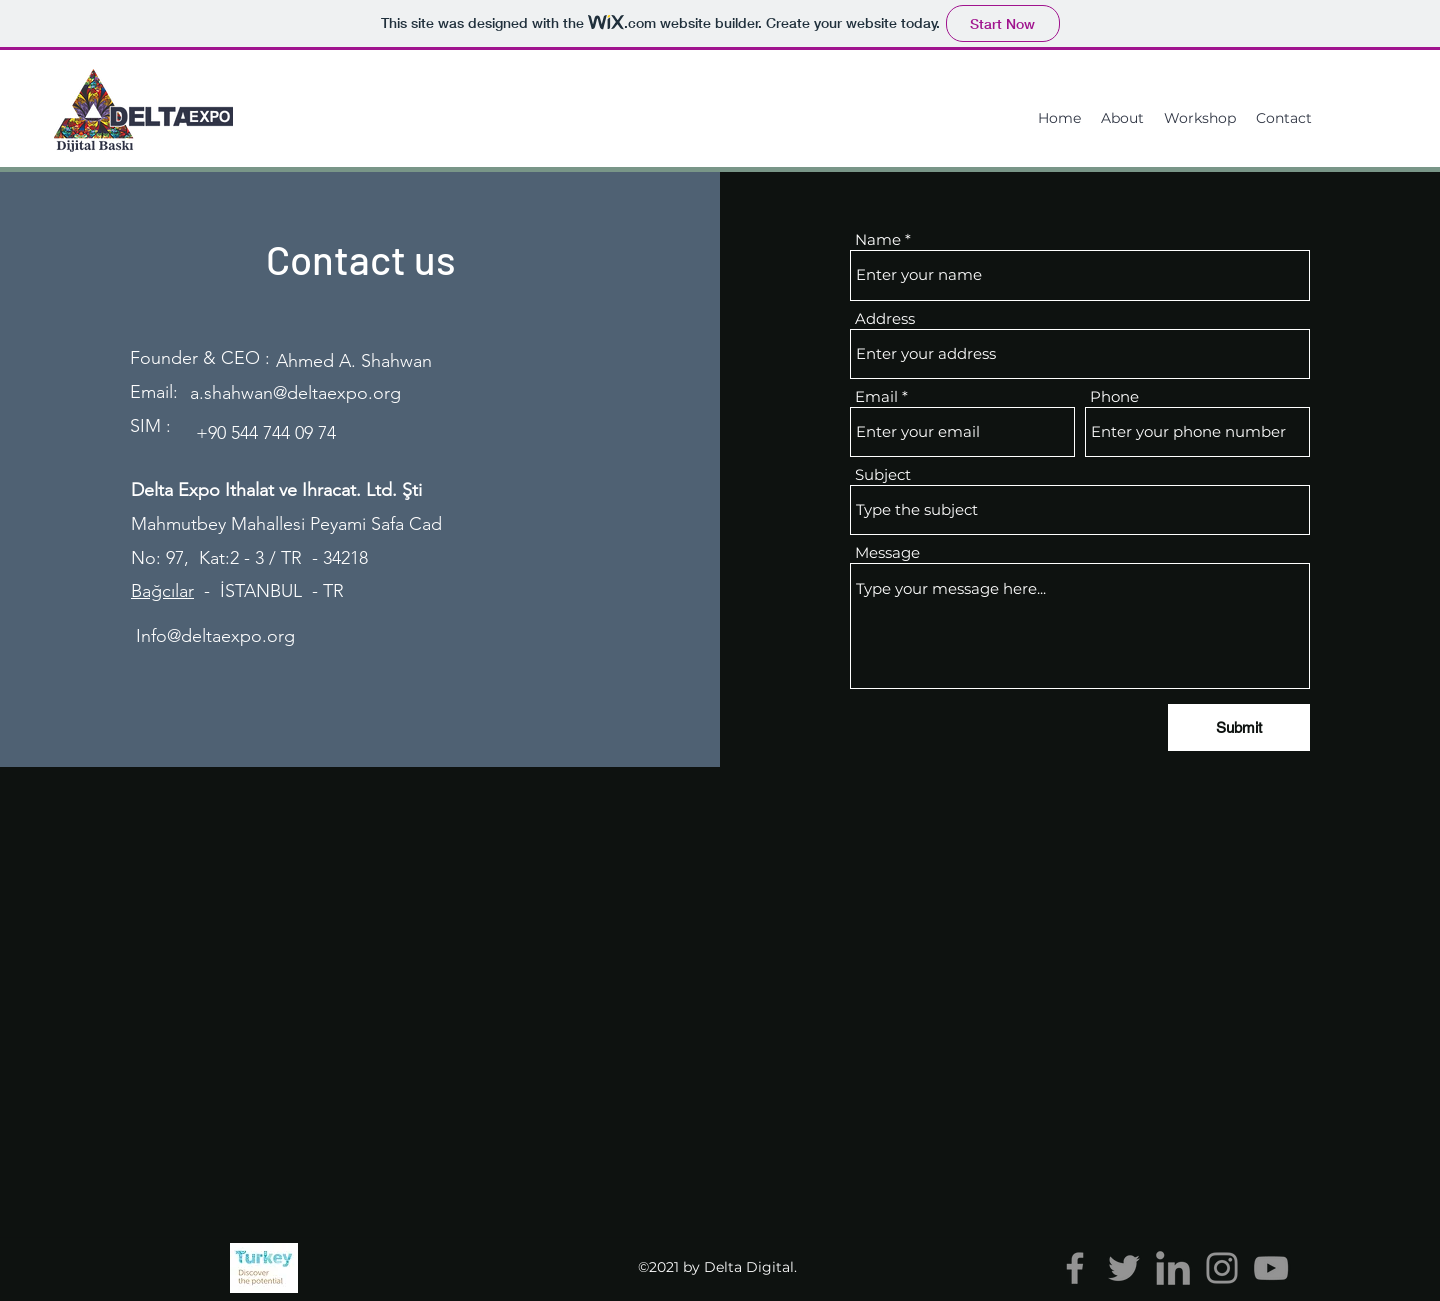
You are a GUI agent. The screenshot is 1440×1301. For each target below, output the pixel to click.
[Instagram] (1222, 1268)
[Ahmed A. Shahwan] (354, 361)
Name (878, 239)
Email (876, 396)
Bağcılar (162, 591)
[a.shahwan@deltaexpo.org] (295, 394)
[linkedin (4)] (1173, 1268)
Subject (883, 474)
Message (887, 552)
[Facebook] (1075, 1268)
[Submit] (1239, 727)
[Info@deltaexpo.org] (215, 637)
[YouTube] (1271, 1268)
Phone (1114, 396)
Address (885, 318)
